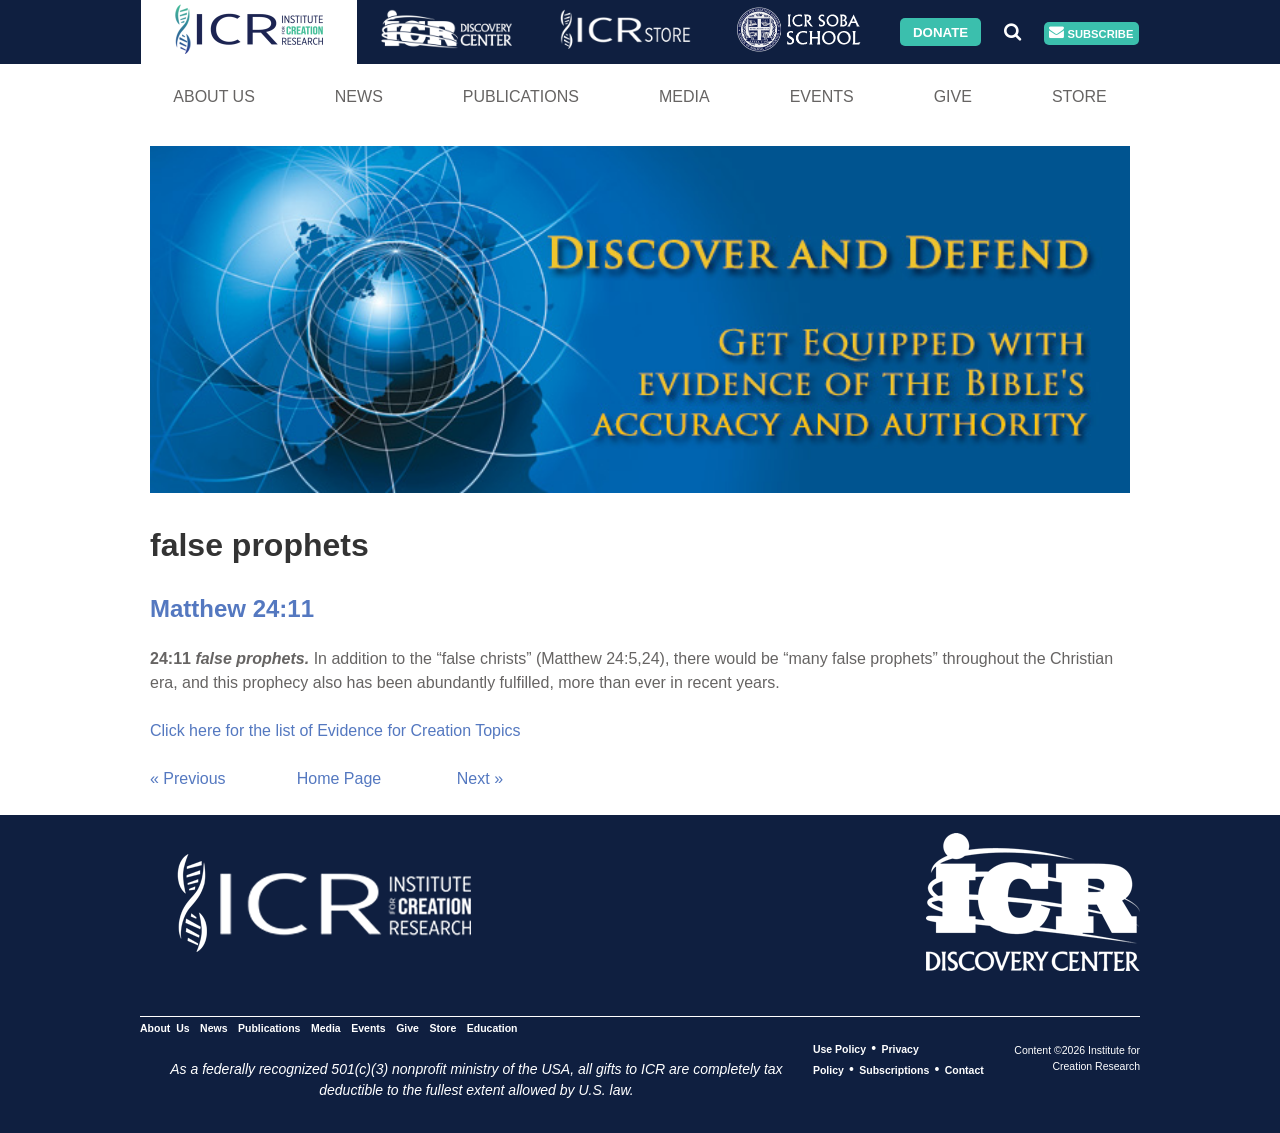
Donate (940, 31)
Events (822, 96)
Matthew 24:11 (232, 608)
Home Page (339, 778)
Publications (521, 96)
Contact (964, 1070)
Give (953, 96)
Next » (480, 778)
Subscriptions (894, 1070)
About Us (214, 96)
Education (492, 1028)
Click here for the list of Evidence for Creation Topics (335, 730)
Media (684, 96)
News (359, 96)
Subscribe (1091, 33)
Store (1079, 96)
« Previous (188, 778)
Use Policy (839, 1049)
